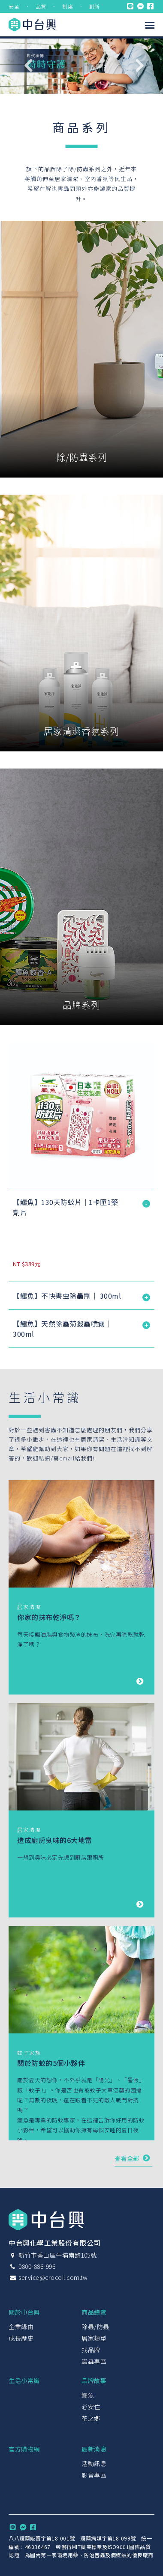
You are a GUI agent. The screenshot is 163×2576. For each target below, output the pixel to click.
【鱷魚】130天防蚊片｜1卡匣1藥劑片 (65, 1207)
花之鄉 (91, 2418)
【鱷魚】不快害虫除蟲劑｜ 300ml (67, 1296)
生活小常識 (24, 2380)
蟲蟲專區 (94, 2361)
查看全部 (133, 2157)
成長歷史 (21, 2338)
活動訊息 (94, 2463)
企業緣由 (21, 2326)
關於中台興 (24, 2312)
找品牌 (91, 2349)
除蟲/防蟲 (95, 2326)
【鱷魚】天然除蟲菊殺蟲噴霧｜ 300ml (62, 1328)
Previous (28, 65)
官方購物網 (24, 2449)
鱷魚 (88, 2395)
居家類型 (94, 2338)
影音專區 (94, 2475)
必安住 (91, 2406)
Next (139, 65)
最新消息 (94, 2449)
